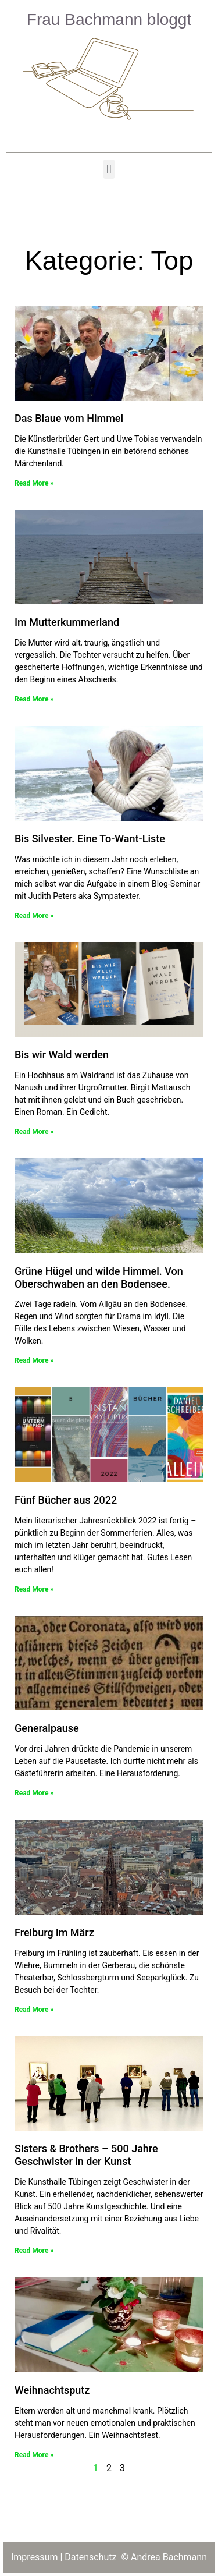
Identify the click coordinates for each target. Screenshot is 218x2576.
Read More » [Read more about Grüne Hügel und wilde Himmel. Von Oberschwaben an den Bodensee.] (34, 1360)
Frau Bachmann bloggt (109, 19)
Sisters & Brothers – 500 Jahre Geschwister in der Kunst (86, 2154)
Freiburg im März (54, 1932)
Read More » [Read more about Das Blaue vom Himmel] (34, 483)
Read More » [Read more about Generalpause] (34, 1793)
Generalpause (47, 1728)
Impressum (34, 2557)
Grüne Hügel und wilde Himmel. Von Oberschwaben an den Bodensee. (99, 1277)
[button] (109, 169)
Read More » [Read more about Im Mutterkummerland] (34, 699)
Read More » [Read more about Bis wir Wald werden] (34, 1132)
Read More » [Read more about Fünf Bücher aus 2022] (34, 1589)
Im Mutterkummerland (67, 622)
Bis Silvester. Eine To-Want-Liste (90, 838)
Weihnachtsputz (52, 2390)
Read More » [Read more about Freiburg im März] (34, 2009)
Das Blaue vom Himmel (69, 418)
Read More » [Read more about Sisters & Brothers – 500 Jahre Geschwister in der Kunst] (34, 2251)
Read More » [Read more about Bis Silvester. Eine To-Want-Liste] (34, 916)
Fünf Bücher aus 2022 (66, 1500)
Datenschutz (92, 2557)
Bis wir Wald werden (62, 1054)
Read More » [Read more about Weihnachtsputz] (34, 2455)
